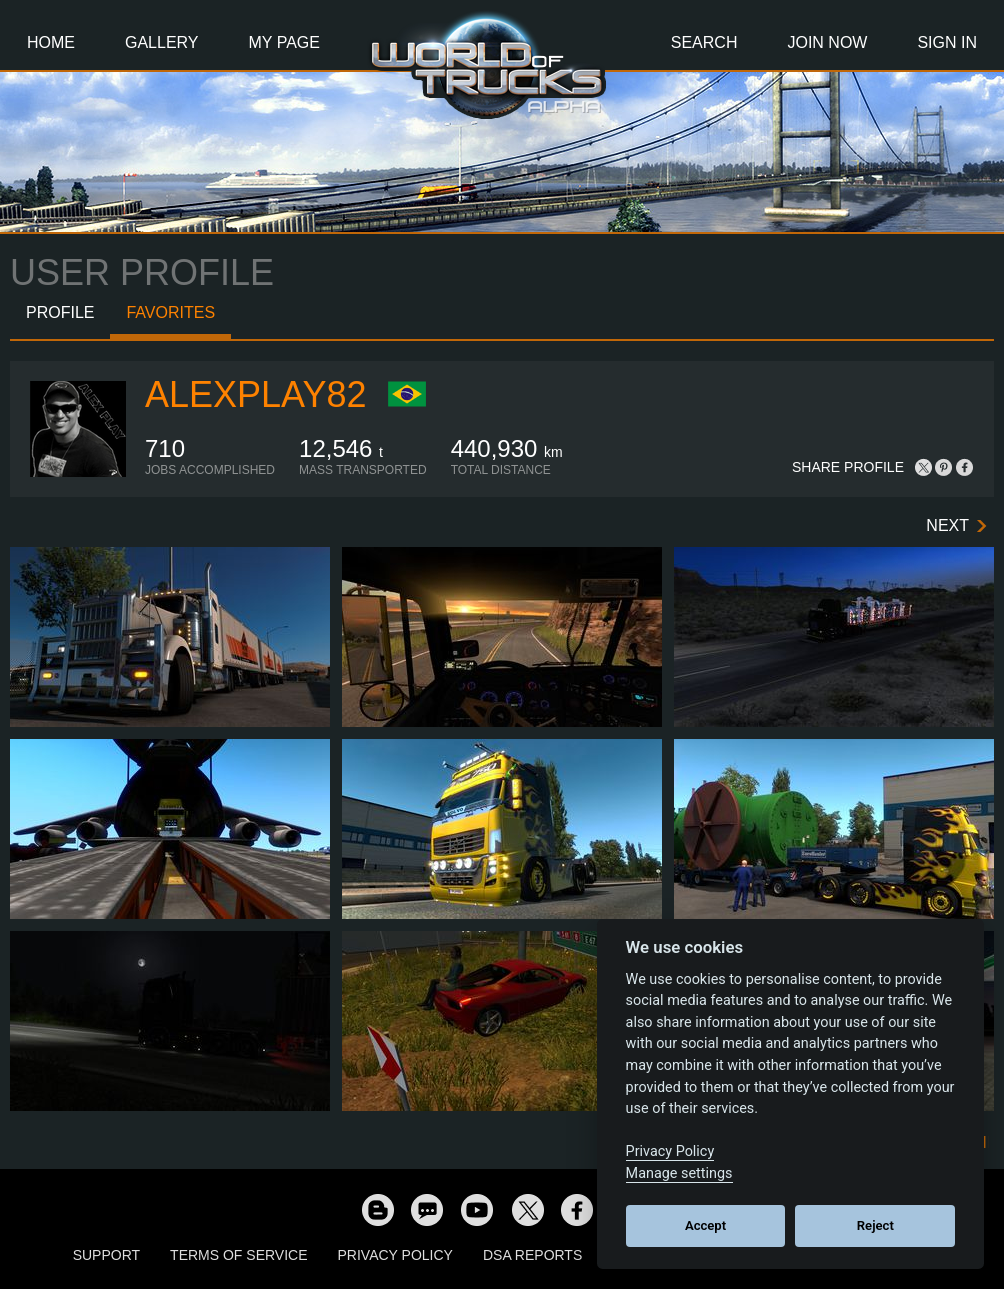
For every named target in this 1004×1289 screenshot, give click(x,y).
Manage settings (679, 1173)
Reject (875, 1225)
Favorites (170, 312)
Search (704, 42)
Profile (60, 312)
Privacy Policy (395, 1255)
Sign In (947, 42)
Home (51, 42)
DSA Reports (532, 1255)
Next (947, 525)
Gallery (162, 42)
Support (106, 1255)
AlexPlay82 (255, 394)
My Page (284, 42)
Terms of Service (238, 1255)
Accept (705, 1225)
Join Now (827, 42)
